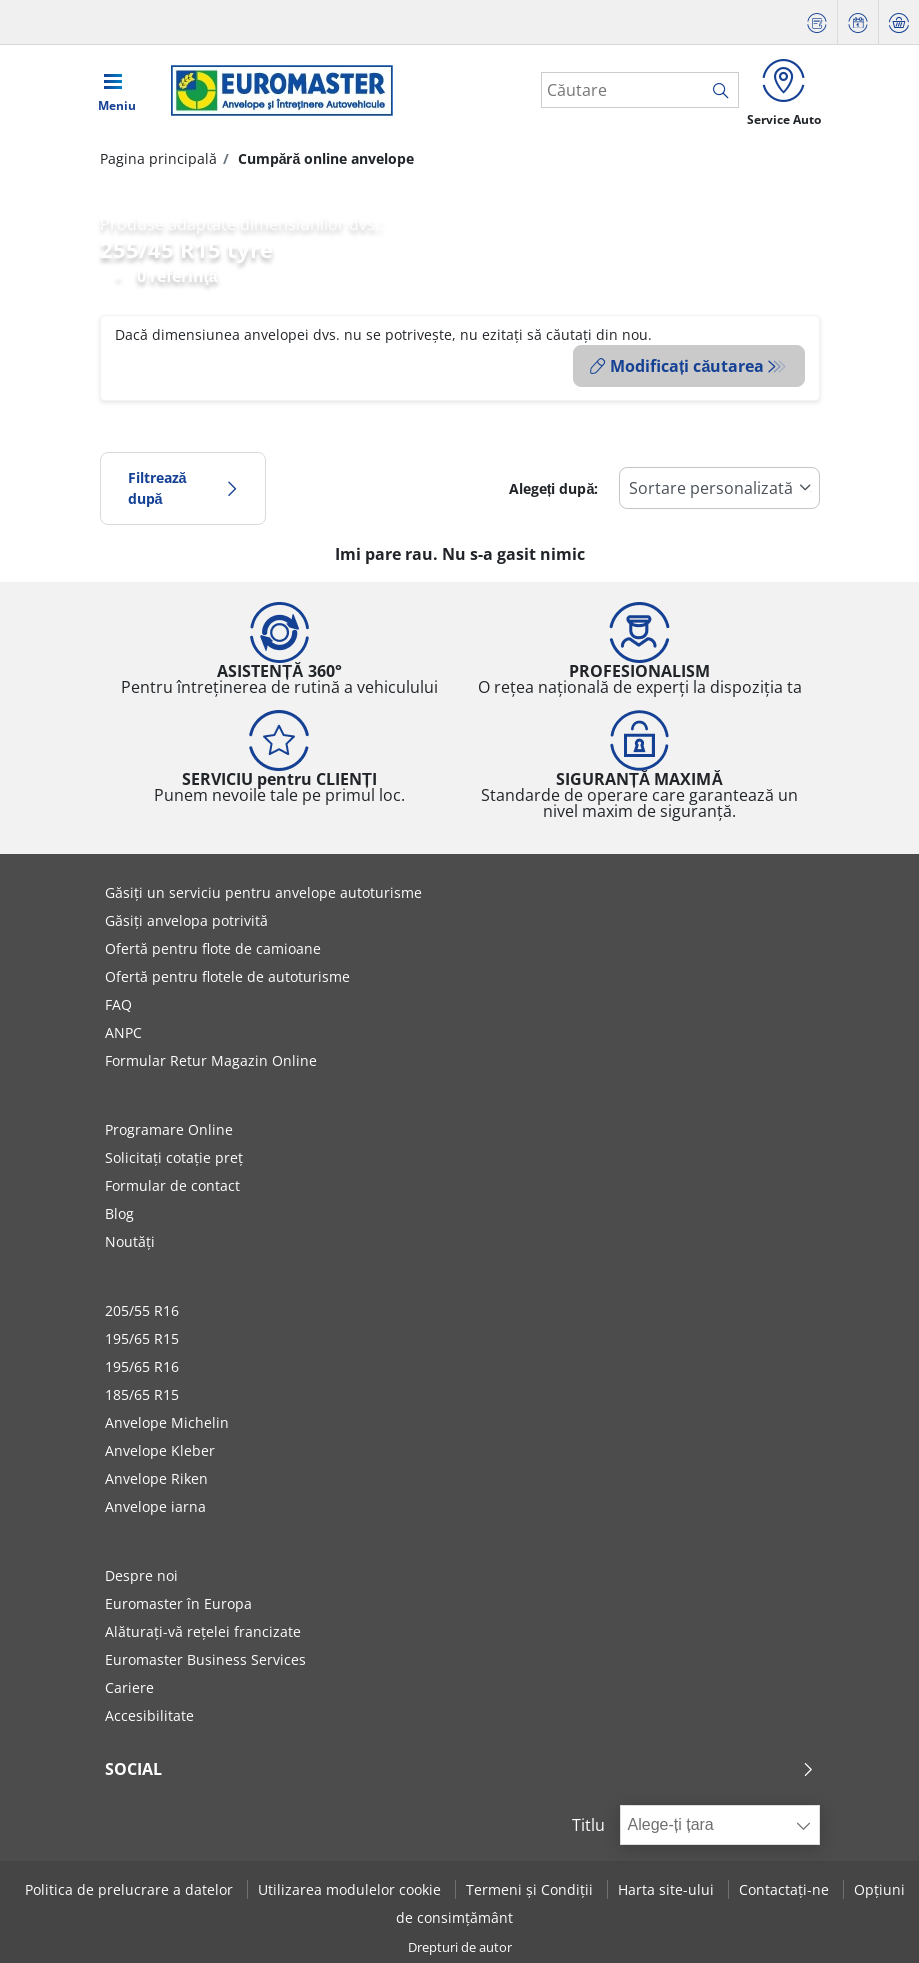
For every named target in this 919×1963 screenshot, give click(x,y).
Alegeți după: (554, 487)
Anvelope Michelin (167, 1422)
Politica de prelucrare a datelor (131, 1888)
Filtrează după (183, 487)
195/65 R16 (142, 1366)
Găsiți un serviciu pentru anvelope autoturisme (263, 892)
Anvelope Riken (156, 1478)
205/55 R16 (142, 1310)
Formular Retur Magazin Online (211, 1060)
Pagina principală (158, 162)
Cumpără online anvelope (324, 162)
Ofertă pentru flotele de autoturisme (227, 976)
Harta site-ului (668, 1888)
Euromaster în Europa (178, 1603)
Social (460, 1769)
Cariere (129, 1687)
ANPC (123, 1032)
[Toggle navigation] (117, 92)
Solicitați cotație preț (174, 1157)
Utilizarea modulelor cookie (351, 1888)
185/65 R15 (142, 1394)
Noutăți (130, 1241)
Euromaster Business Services (205, 1659)
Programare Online (169, 1129)
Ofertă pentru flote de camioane (213, 948)
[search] (716, 93)
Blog (119, 1213)
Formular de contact (172, 1185)
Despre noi (141, 1575)
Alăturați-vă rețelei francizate (203, 1631)
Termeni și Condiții (531, 1888)
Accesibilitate (149, 1715)
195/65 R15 (142, 1338)
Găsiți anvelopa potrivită (186, 920)
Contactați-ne (786, 1888)
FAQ (118, 1004)
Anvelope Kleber (160, 1450)
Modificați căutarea (677, 370)
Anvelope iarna (155, 1506)
